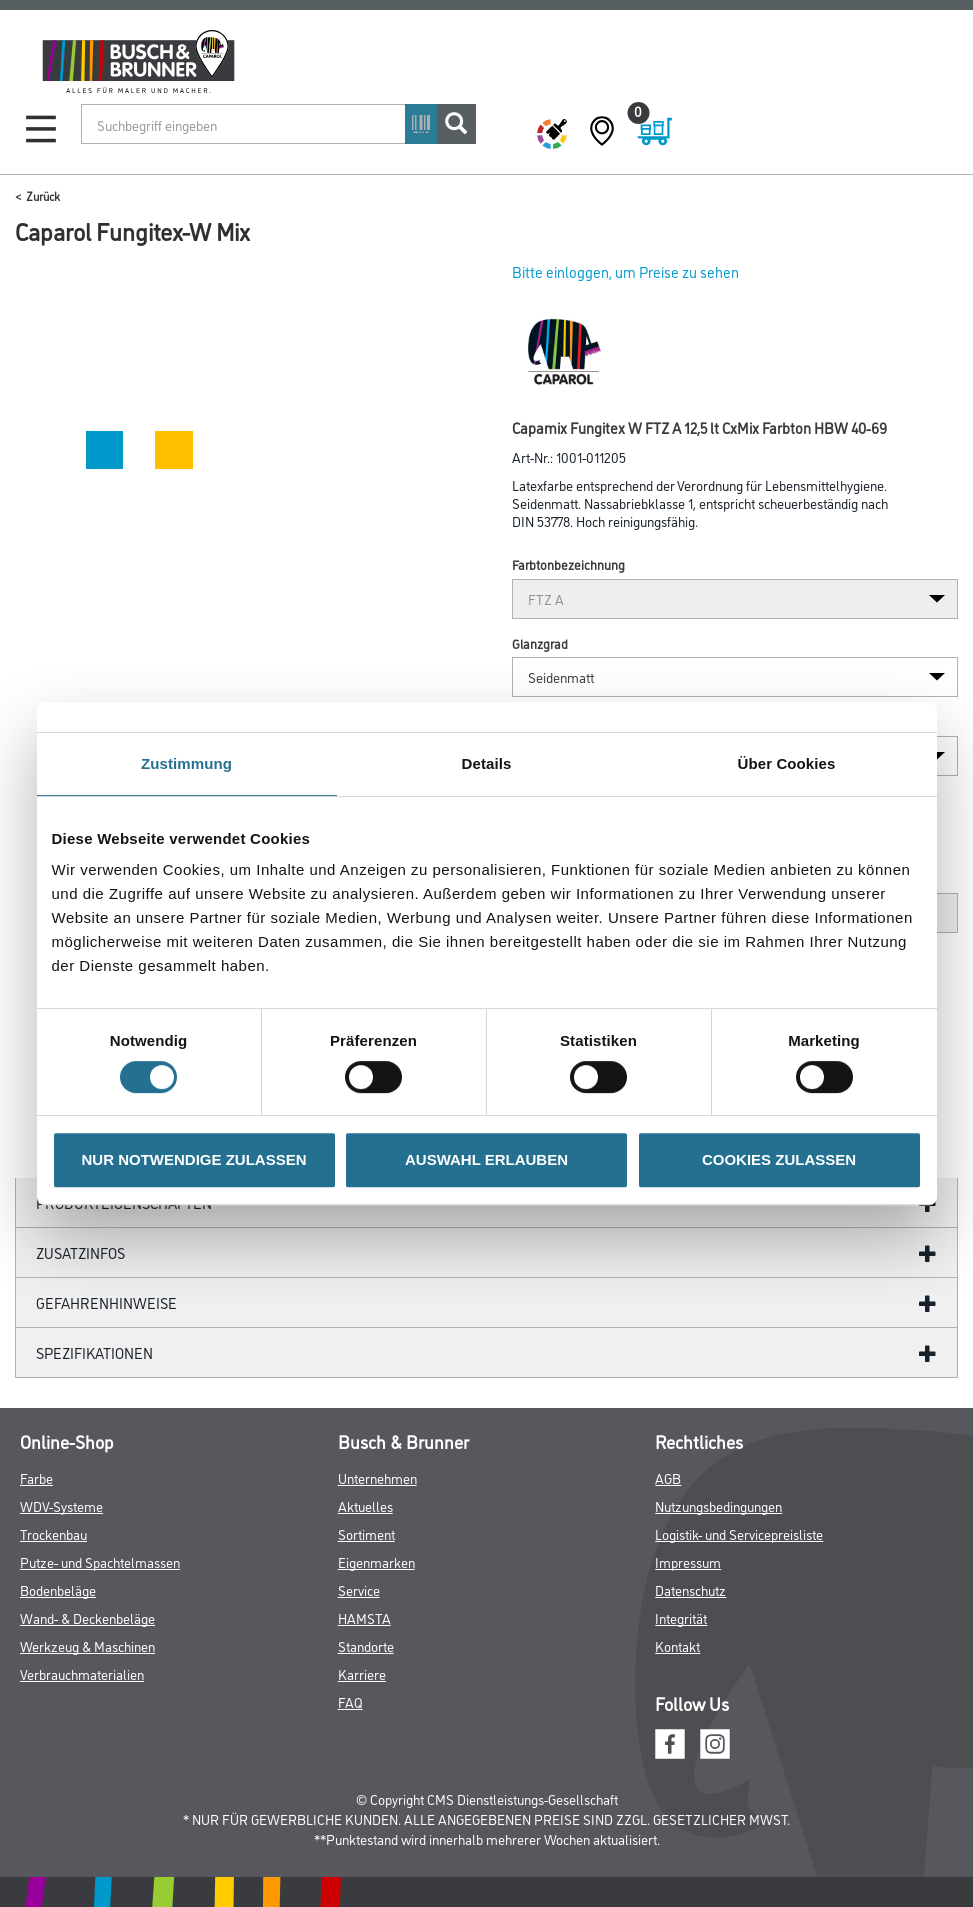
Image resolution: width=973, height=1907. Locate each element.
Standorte (366, 1645)
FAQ (350, 1701)
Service (359, 1589)
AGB (668, 1477)
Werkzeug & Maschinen (87, 1645)
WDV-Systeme (61, 1505)
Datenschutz (690, 1589)
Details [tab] (487, 763)
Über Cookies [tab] (787, 763)
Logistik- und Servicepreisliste (739, 1533)
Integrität (681, 1617)
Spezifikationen (94, 1352)
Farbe (36, 1477)
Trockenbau (53, 1533)
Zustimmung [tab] (186, 763)
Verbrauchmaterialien (82, 1673)
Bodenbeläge (58, 1589)
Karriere (362, 1673)
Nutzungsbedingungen (718, 1505)
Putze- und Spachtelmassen (100, 1561)
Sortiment (366, 1533)
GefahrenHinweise (106, 1302)
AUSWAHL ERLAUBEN (486, 1159)
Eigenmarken (376, 1561)
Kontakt (677, 1645)
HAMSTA (364, 1617)
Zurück (43, 195)
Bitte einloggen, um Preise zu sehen (625, 271)
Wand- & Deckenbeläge (87, 1617)
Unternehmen (377, 1477)
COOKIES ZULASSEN (779, 1159)
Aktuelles (365, 1505)
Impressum (688, 1561)
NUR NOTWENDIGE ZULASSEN (194, 1159)
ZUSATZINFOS (80, 1252)
